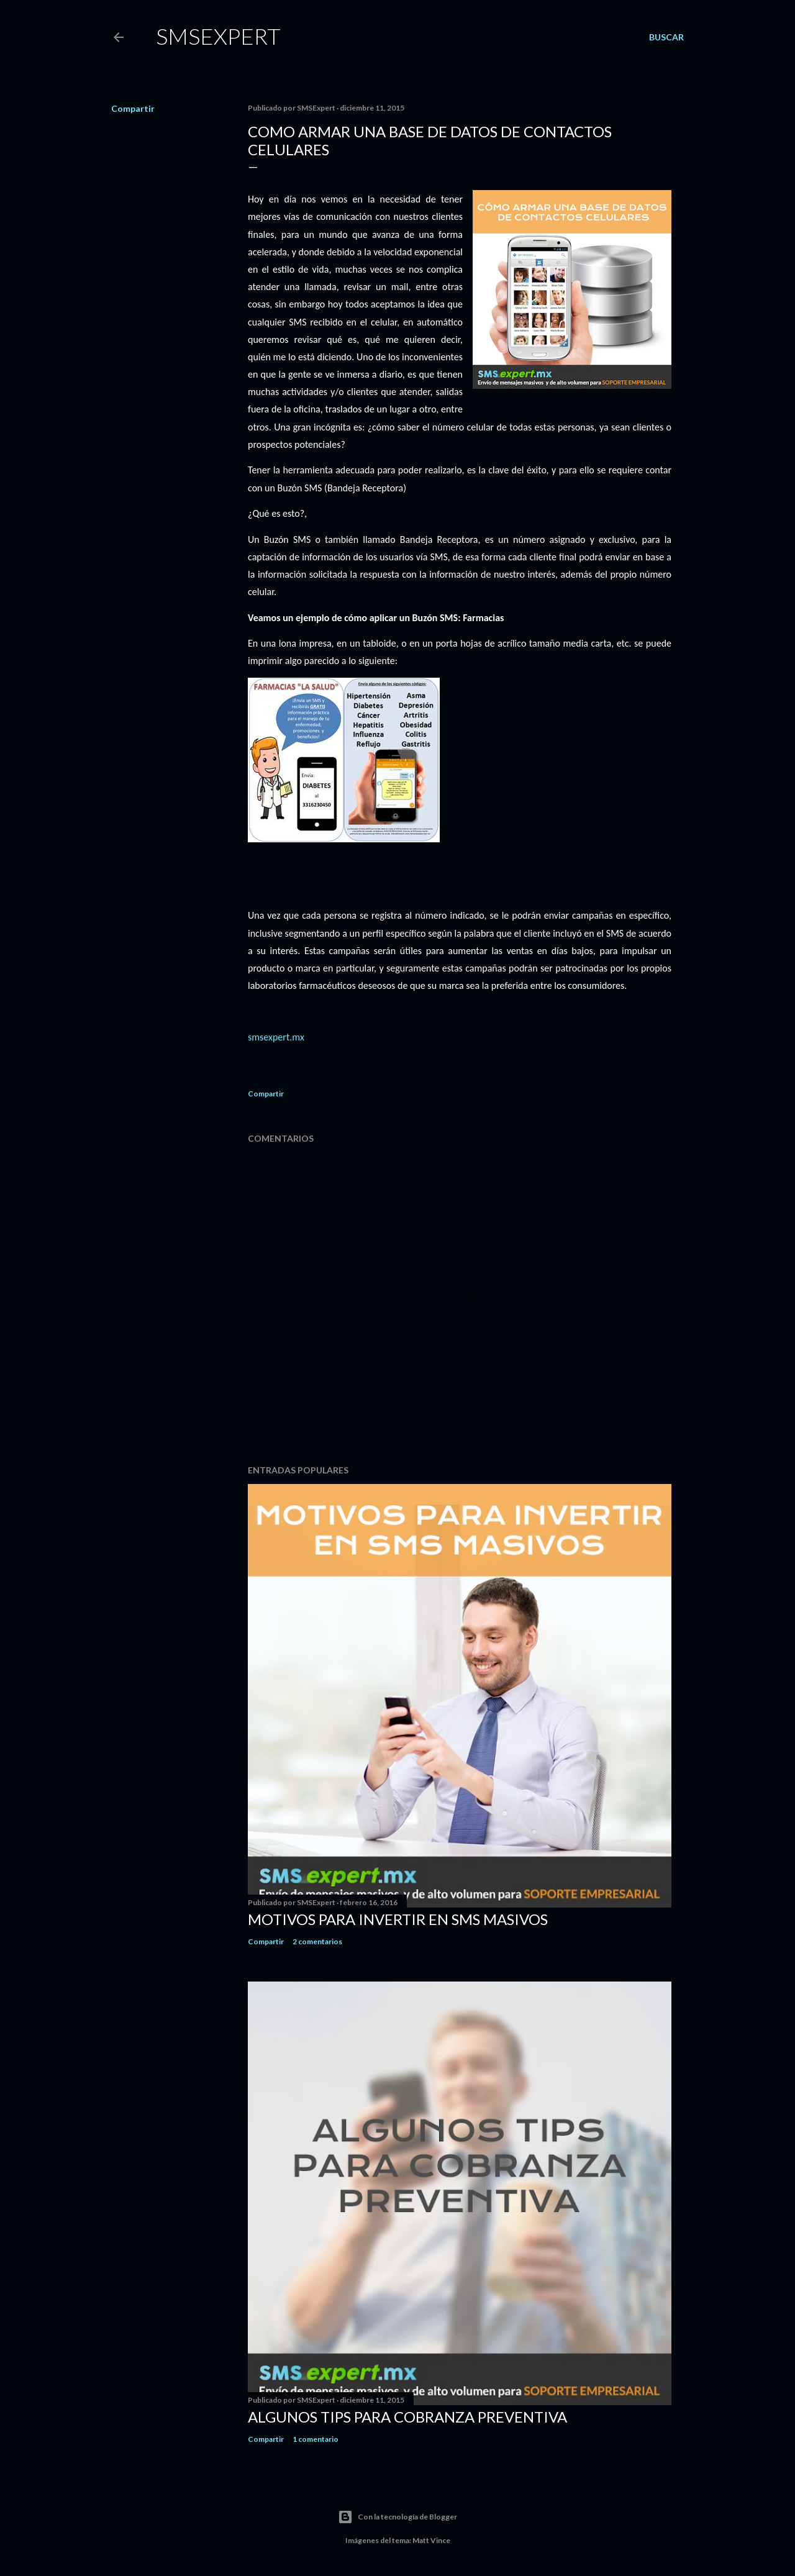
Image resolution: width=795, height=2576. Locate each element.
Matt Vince (431, 2540)
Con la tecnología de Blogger (397, 2517)
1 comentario (315, 2439)
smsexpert (218, 36)
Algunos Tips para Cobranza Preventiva (407, 2417)
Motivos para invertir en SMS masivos (398, 1919)
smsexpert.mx (276, 1037)
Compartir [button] (133, 108)
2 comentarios (317, 1941)
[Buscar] (666, 37)
